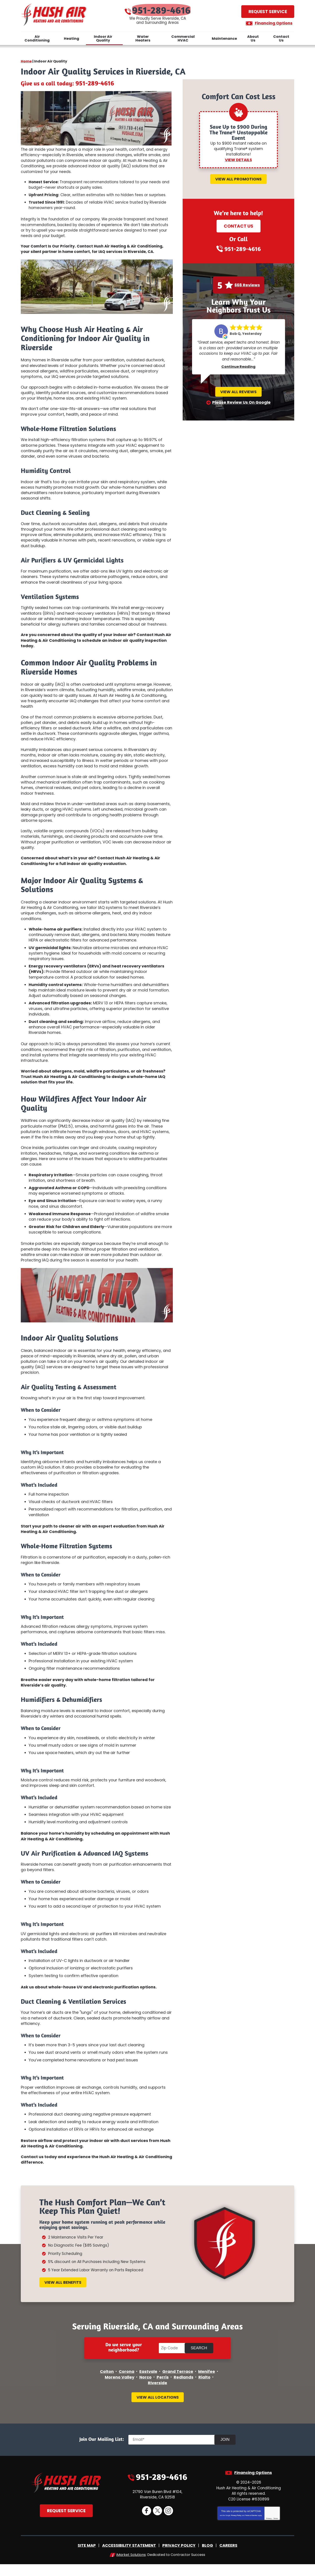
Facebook (146, 2524)
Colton (107, 2383)
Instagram (168, 2524)
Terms (275, 2531)
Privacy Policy (236, 2528)
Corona (126, 2383)
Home (26, 58)
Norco (145, 2388)
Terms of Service (251, 2528)
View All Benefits (62, 2292)
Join (226, 2452)
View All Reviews (238, 391)
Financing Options (271, 22)
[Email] (174, 2452)
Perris (163, 2388)
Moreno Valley (119, 2388)
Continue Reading (238, 366)
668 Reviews (247, 285)
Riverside (157, 2394)
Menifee (206, 2383)
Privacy (269, 2531)
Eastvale (148, 2383)
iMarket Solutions (131, 2566)
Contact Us (238, 226)
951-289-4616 (162, 9)
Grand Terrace (177, 2383)
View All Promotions (238, 179)
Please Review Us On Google (241, 402)
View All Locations (157, 2410)
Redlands (183, 2388)
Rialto (204, 2388)
